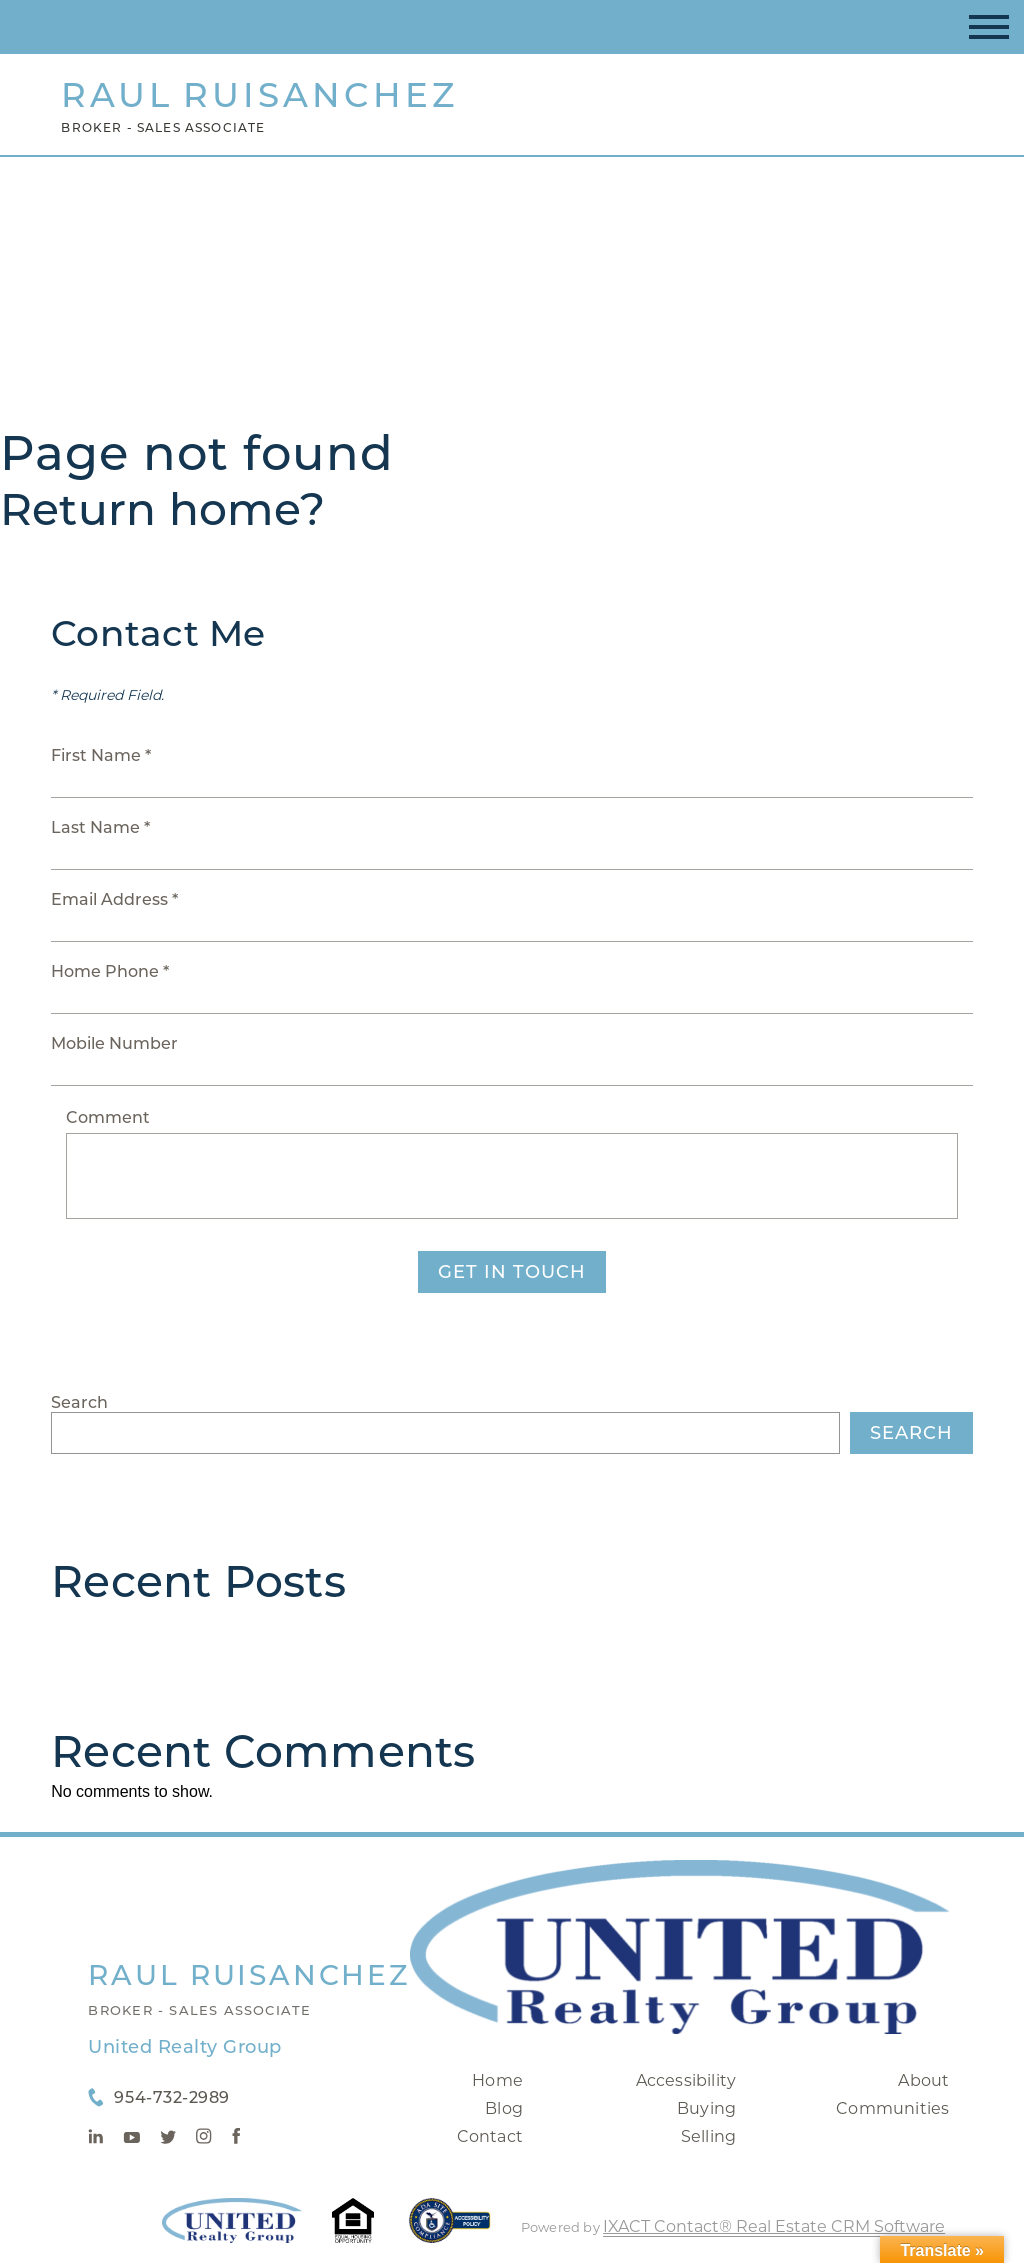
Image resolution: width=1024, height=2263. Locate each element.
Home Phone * (110, 971)
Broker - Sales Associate (199, 2010)
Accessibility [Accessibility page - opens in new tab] (686, 2080)
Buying (706, 2108)
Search (79, 1402)
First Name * (101, 755)
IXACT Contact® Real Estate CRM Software (774, 2226)
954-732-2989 (171, 2097)
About (923, 2080)
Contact (490, 2136)
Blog (504, 2108)
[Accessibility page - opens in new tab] (449, 2230)
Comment (108, 1117)
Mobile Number (114, 1043)
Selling (708, 2136)
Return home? (162, 509)
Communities (892, 2108)
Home (497, 2080)
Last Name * (100, 827)
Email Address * (114, 899)
